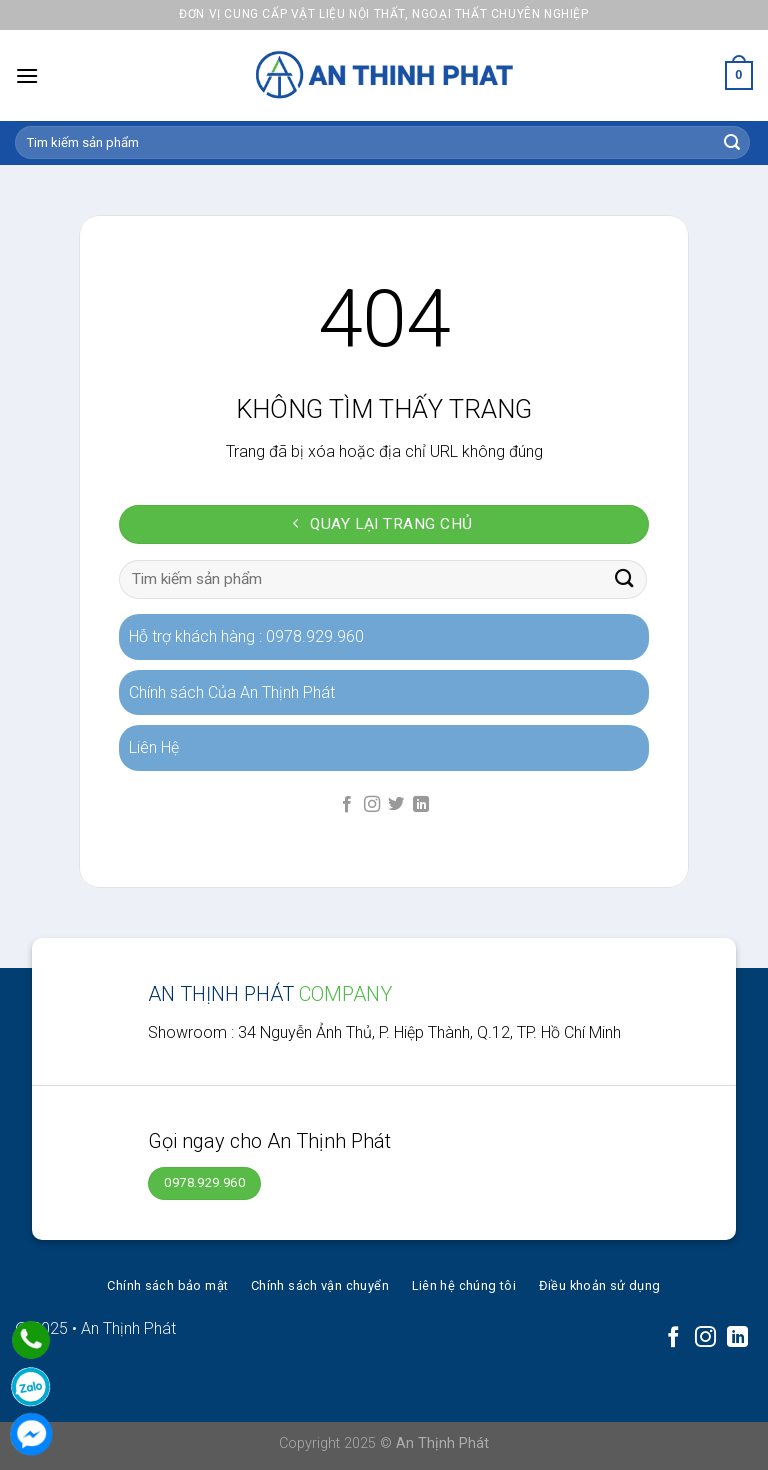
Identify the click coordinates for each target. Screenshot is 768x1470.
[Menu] (27, 75)
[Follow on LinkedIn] (421, 805)
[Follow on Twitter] (396, 805)
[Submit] (732, 143)
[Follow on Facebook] (347, 805)
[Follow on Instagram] (372, 805)
